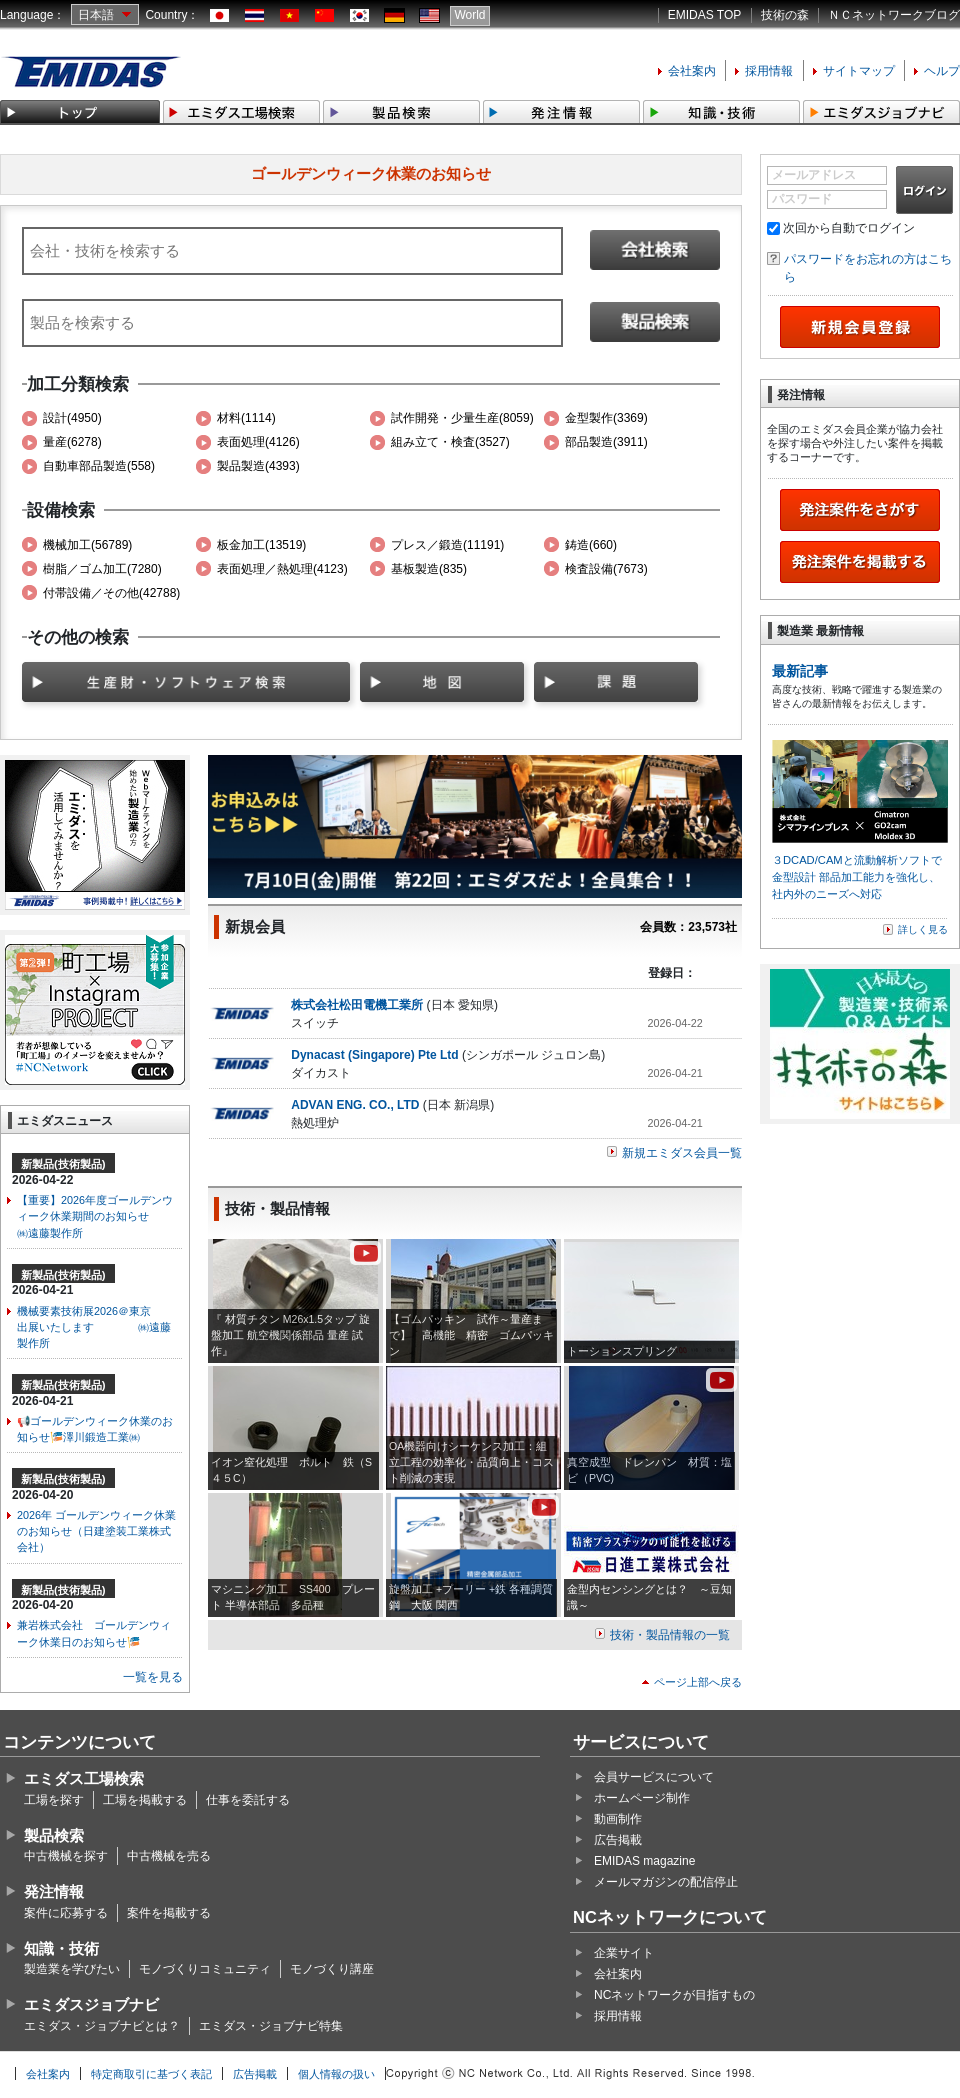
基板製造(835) (429, 569)
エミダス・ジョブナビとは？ (102, 2026)
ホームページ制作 (642, 1798)
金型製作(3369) (606, 418)
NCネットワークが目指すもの (674, 1995)
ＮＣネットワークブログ (894, 15)
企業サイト (624, 1953)
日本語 (96, 15)
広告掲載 (618, 1840)
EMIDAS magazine (644, 1861)
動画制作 (618, 1819)
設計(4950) (72, 418)
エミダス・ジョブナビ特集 (271, 2026)
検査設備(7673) (606, 569)
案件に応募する (66, 1913)
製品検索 (54, 1835)
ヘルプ (942, 71)
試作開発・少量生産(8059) (462, 418)
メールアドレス (814, 175)
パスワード (802, 199)
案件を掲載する (169, 1913)
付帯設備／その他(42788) (111, 593)
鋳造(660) (591, 545)
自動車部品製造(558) (99, 466)
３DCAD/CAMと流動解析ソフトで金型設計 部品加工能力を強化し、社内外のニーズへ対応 (857, 877)
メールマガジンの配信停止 (666, 1882)
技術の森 (785, 15)
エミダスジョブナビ (91, 2004)
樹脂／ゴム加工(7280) (102, 569)
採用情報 (769, 71)
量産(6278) (72, 442)
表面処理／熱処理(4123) (282, 569)
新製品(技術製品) (63, 1164)
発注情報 (54, 1891)
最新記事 (800, 671)
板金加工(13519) (261, 545)
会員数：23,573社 (688, 927)
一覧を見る (153, 1677)
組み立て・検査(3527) (450, 442)
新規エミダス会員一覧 (682, 1153)
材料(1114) (246, 418)
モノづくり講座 (332, 1969)
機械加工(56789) (87, 545)
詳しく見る (923, 929)
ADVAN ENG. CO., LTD (357, 1105)
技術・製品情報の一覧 (670, 1635)
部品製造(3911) (606, 442)
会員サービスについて (654, 1777)
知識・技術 (61, 1948)
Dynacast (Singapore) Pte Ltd (374, 1055)
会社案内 (692, 71)
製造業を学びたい (72, 1969)
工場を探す (54, 1800)
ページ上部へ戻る (698, 1682)
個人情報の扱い (336, 2074)
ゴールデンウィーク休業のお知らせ (371, 173)
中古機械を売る (169, 1856)
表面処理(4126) (258, 442)
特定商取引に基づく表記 (151, 2074)
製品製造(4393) (258, 466)
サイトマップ (859, 71)
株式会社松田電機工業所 (357, 1005)
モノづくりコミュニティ (205, 1969)
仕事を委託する (248, 1800)
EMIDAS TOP (705, 15)
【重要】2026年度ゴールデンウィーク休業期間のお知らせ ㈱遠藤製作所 (99, 1216)
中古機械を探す (66, 1856)
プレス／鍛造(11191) (447, 545)
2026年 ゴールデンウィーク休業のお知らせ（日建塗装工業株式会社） (96, 1531)
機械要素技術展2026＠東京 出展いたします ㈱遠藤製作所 (95, 1327)
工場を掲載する (145, 1800)
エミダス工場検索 (84, 1778)
